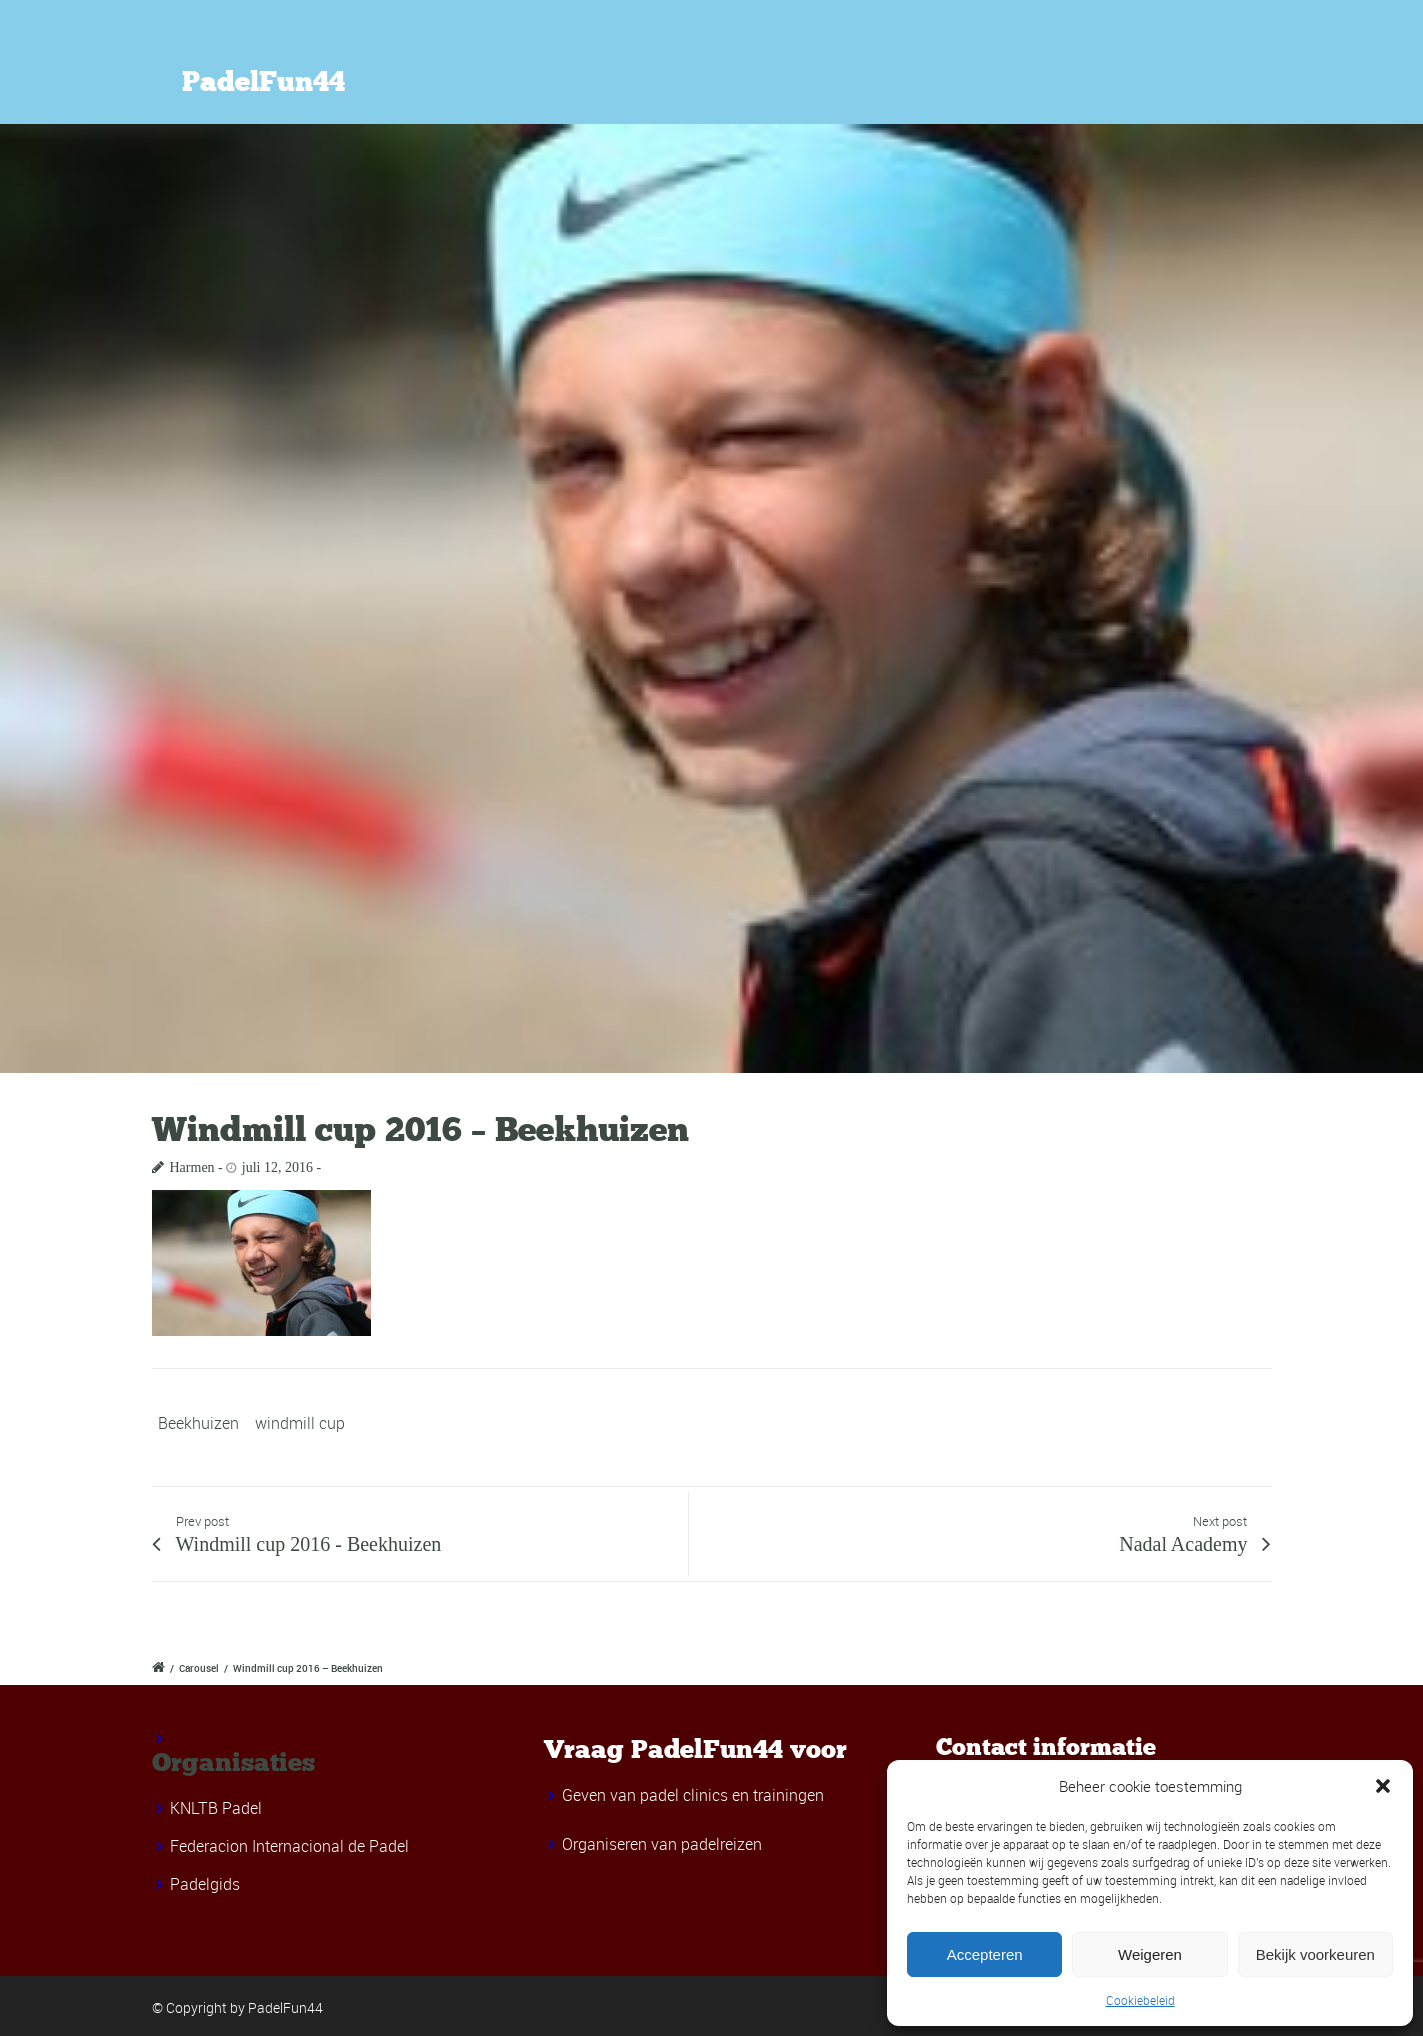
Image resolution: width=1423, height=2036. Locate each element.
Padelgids (205, 1884)
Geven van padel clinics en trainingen (693, 1795)
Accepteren (985, 1954)
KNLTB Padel (216, 1808)
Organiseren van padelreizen (662, 1844)
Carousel (199, 1668)
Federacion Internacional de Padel (289, 1846)
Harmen (192, 1167)
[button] (1383, 1786)
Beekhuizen (198, 1423)
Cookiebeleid (1140, 2000)
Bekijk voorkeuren (1315, 1954)
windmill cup (300, 1423)
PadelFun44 (263, 82)
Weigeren (1150, 1954)
